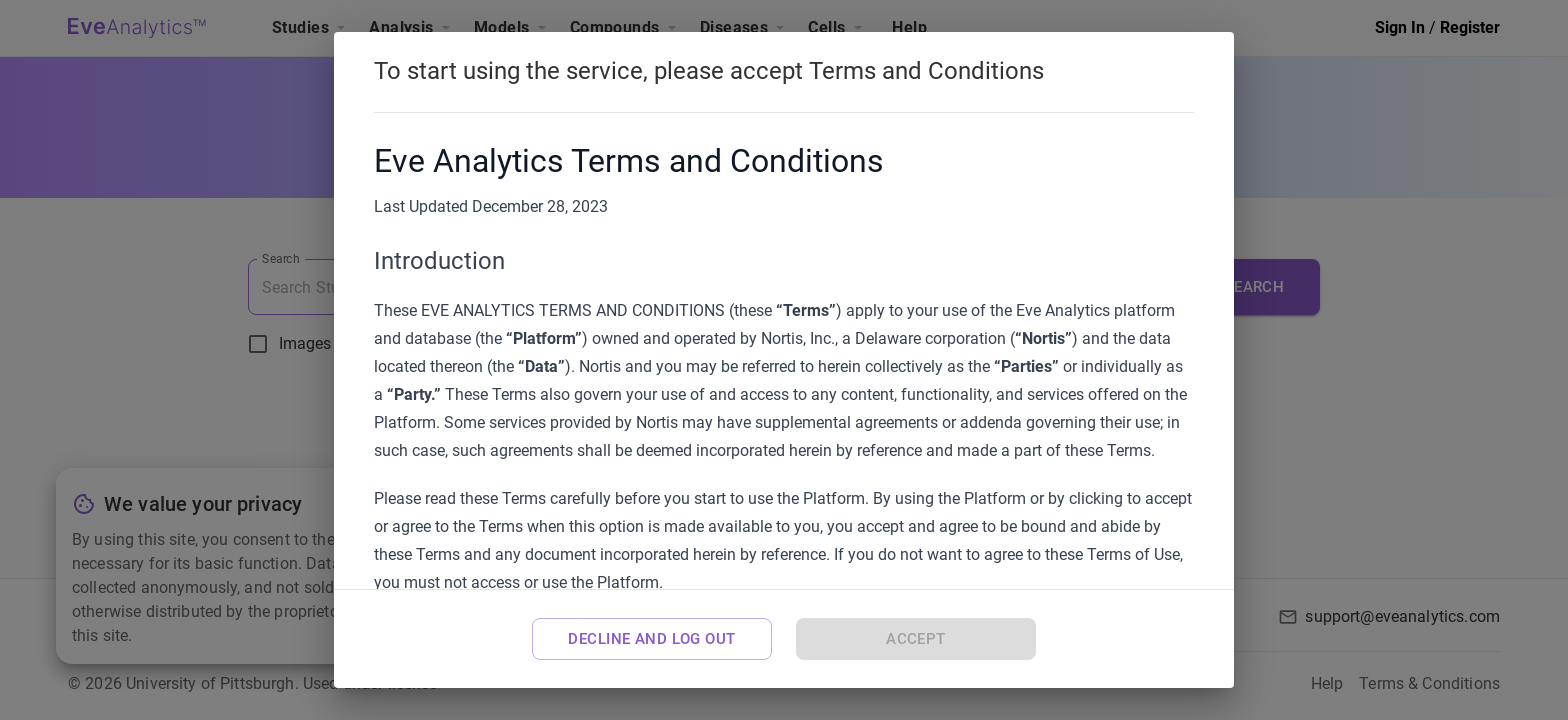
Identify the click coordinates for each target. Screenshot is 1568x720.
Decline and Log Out (652, 639)
